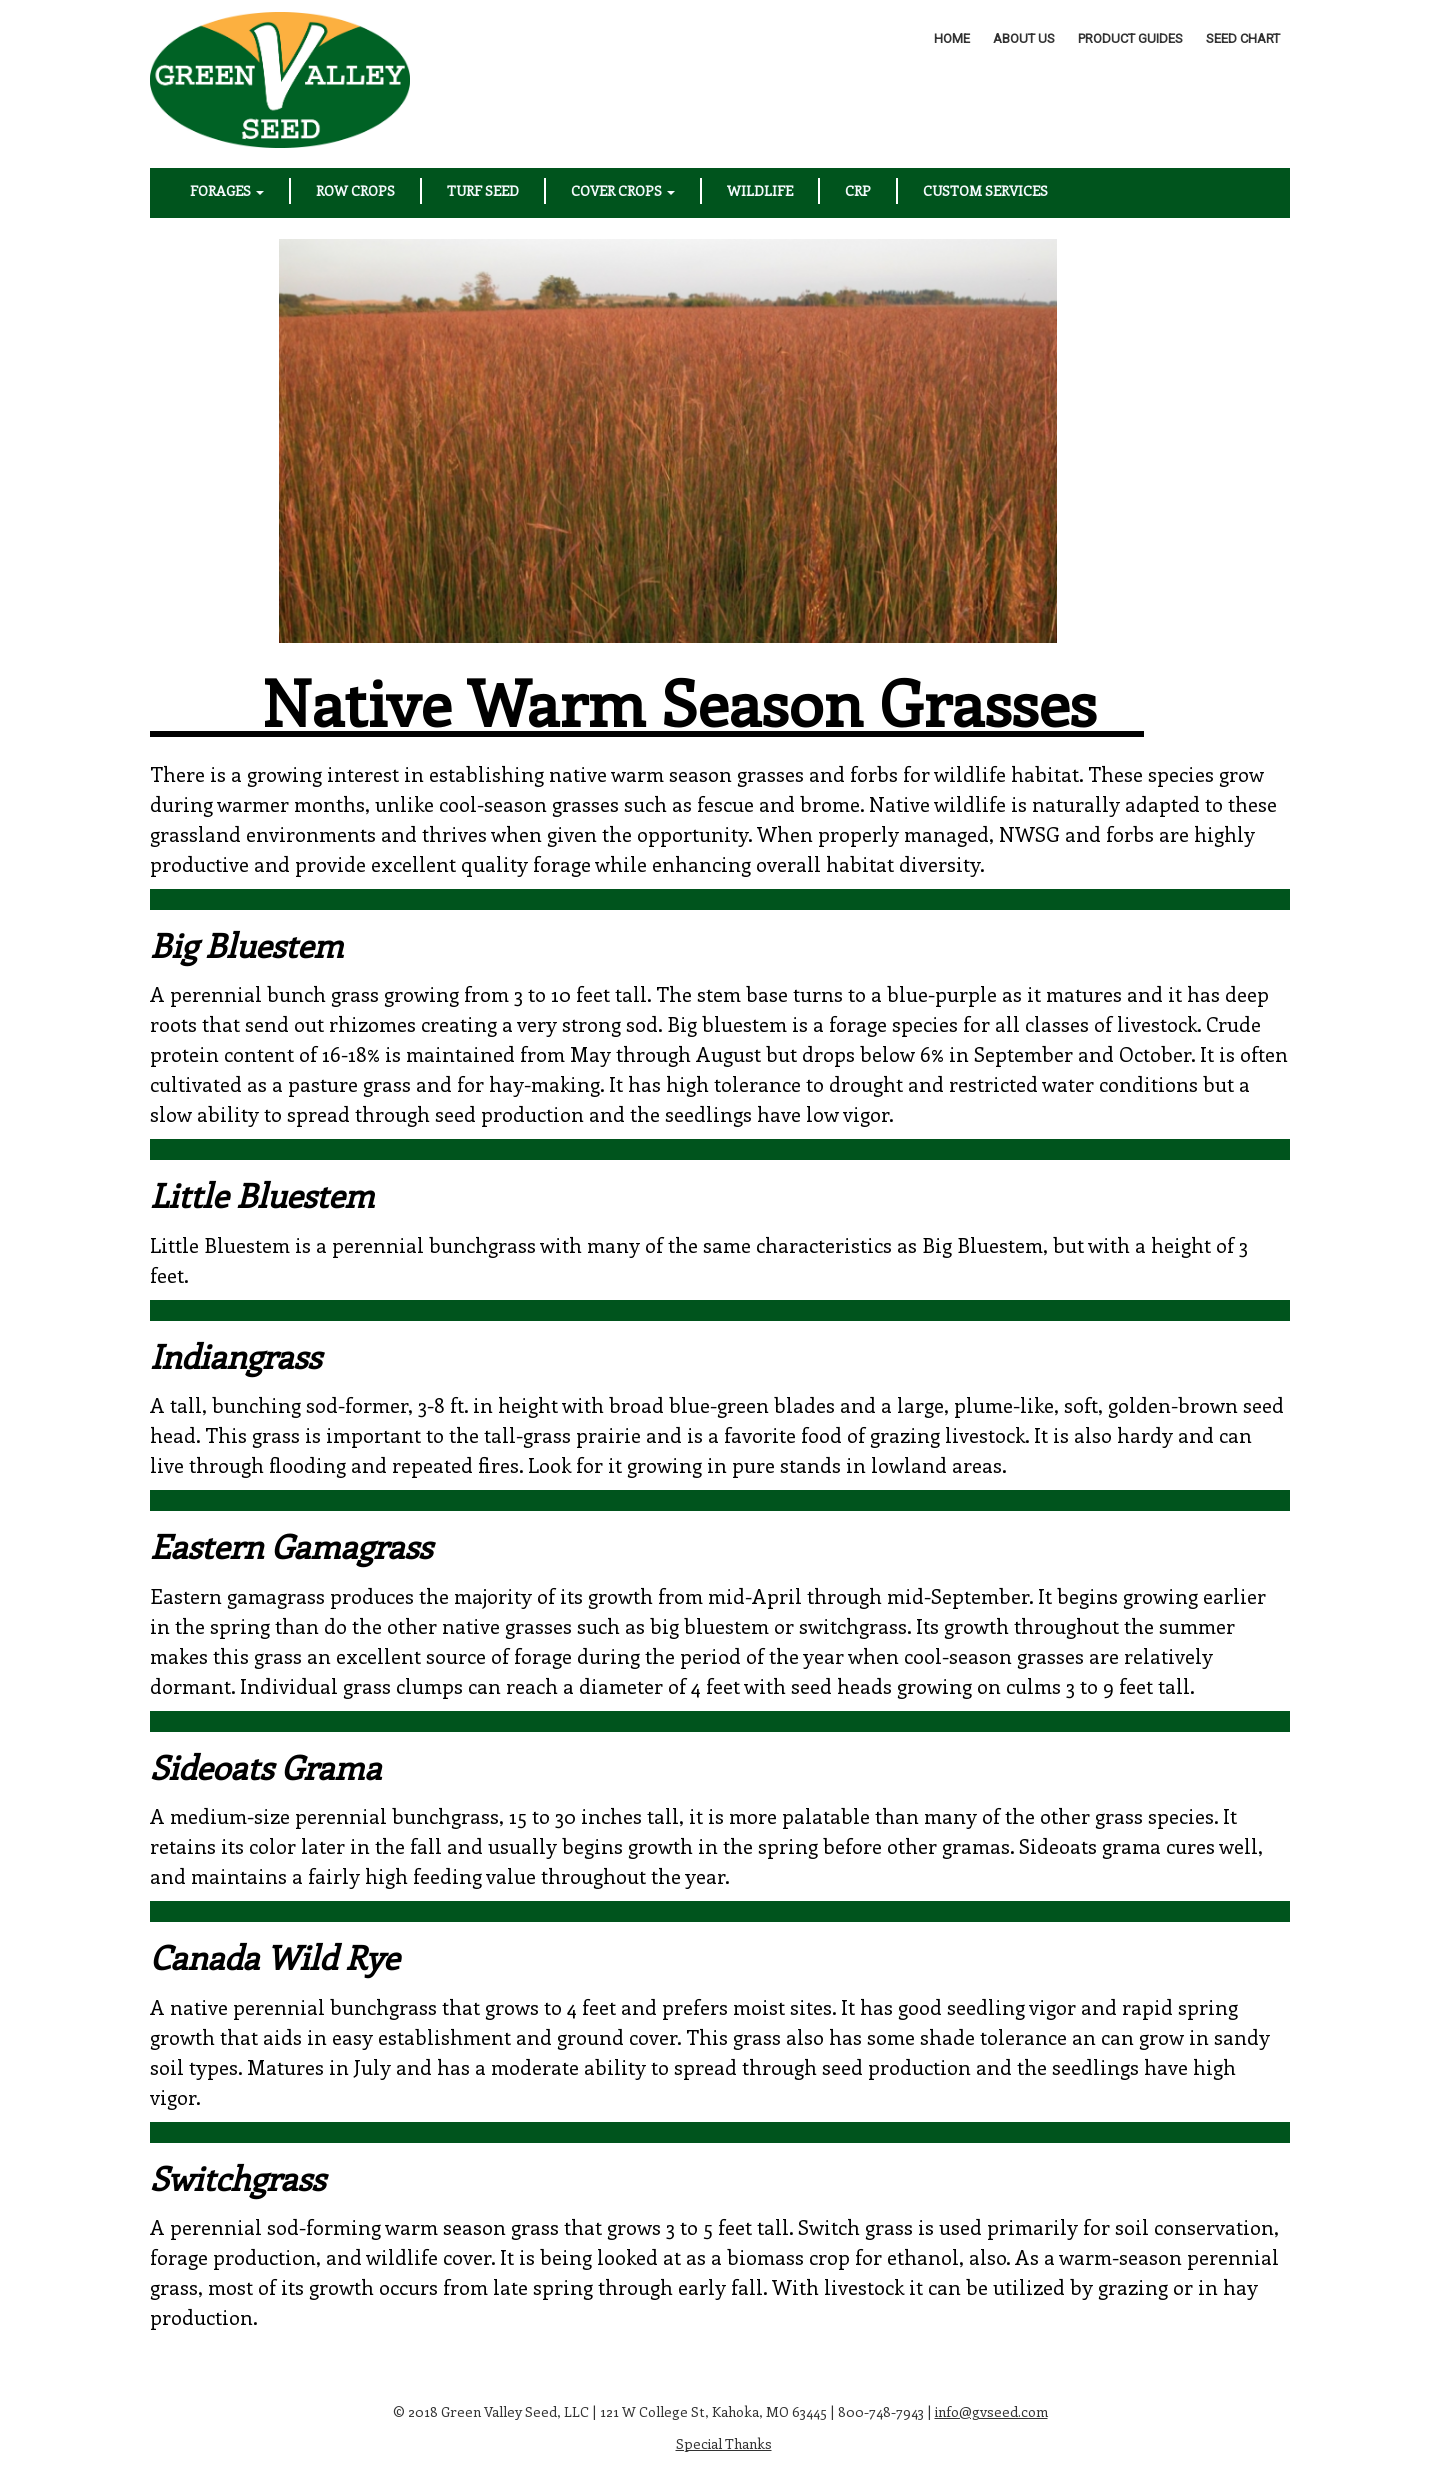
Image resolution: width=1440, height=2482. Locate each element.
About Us (1024, 38)
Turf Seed (483, 190)
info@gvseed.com (991, 2411)
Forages (227, 190)
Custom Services (985, 190)
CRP (858, 190)
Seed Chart (1243, 38)
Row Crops (355, 190)
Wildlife (760, 190)
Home (952, 38)
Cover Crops (623, 190)
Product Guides (1130, 38)
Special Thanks (724, 2443)
